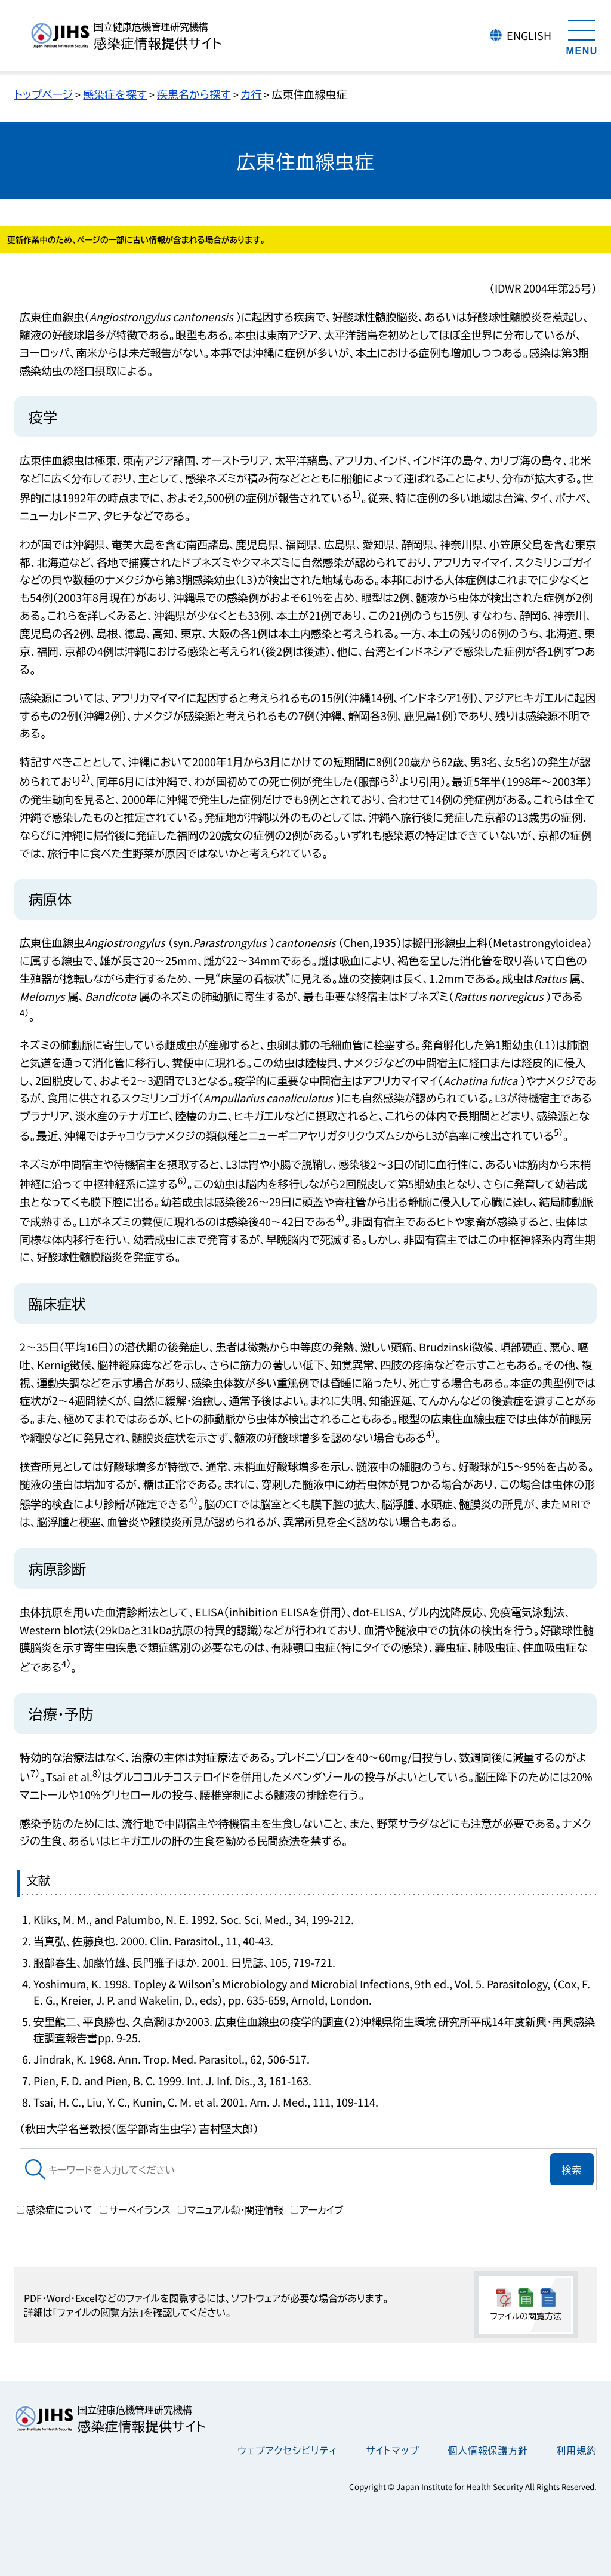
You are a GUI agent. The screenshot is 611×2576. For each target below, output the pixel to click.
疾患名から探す (194, 94)
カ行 (251, 94)
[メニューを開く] (581, 35)
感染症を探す (115, 94)
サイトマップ (392, 2450)
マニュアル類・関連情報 (230, 2209)
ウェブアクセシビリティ (287, 2450)
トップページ (43, 94)
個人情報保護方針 (487, 2450)
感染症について (54, 2209)
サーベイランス (135, 2209)
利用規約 (577, 2450)
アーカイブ (317, 2209)
